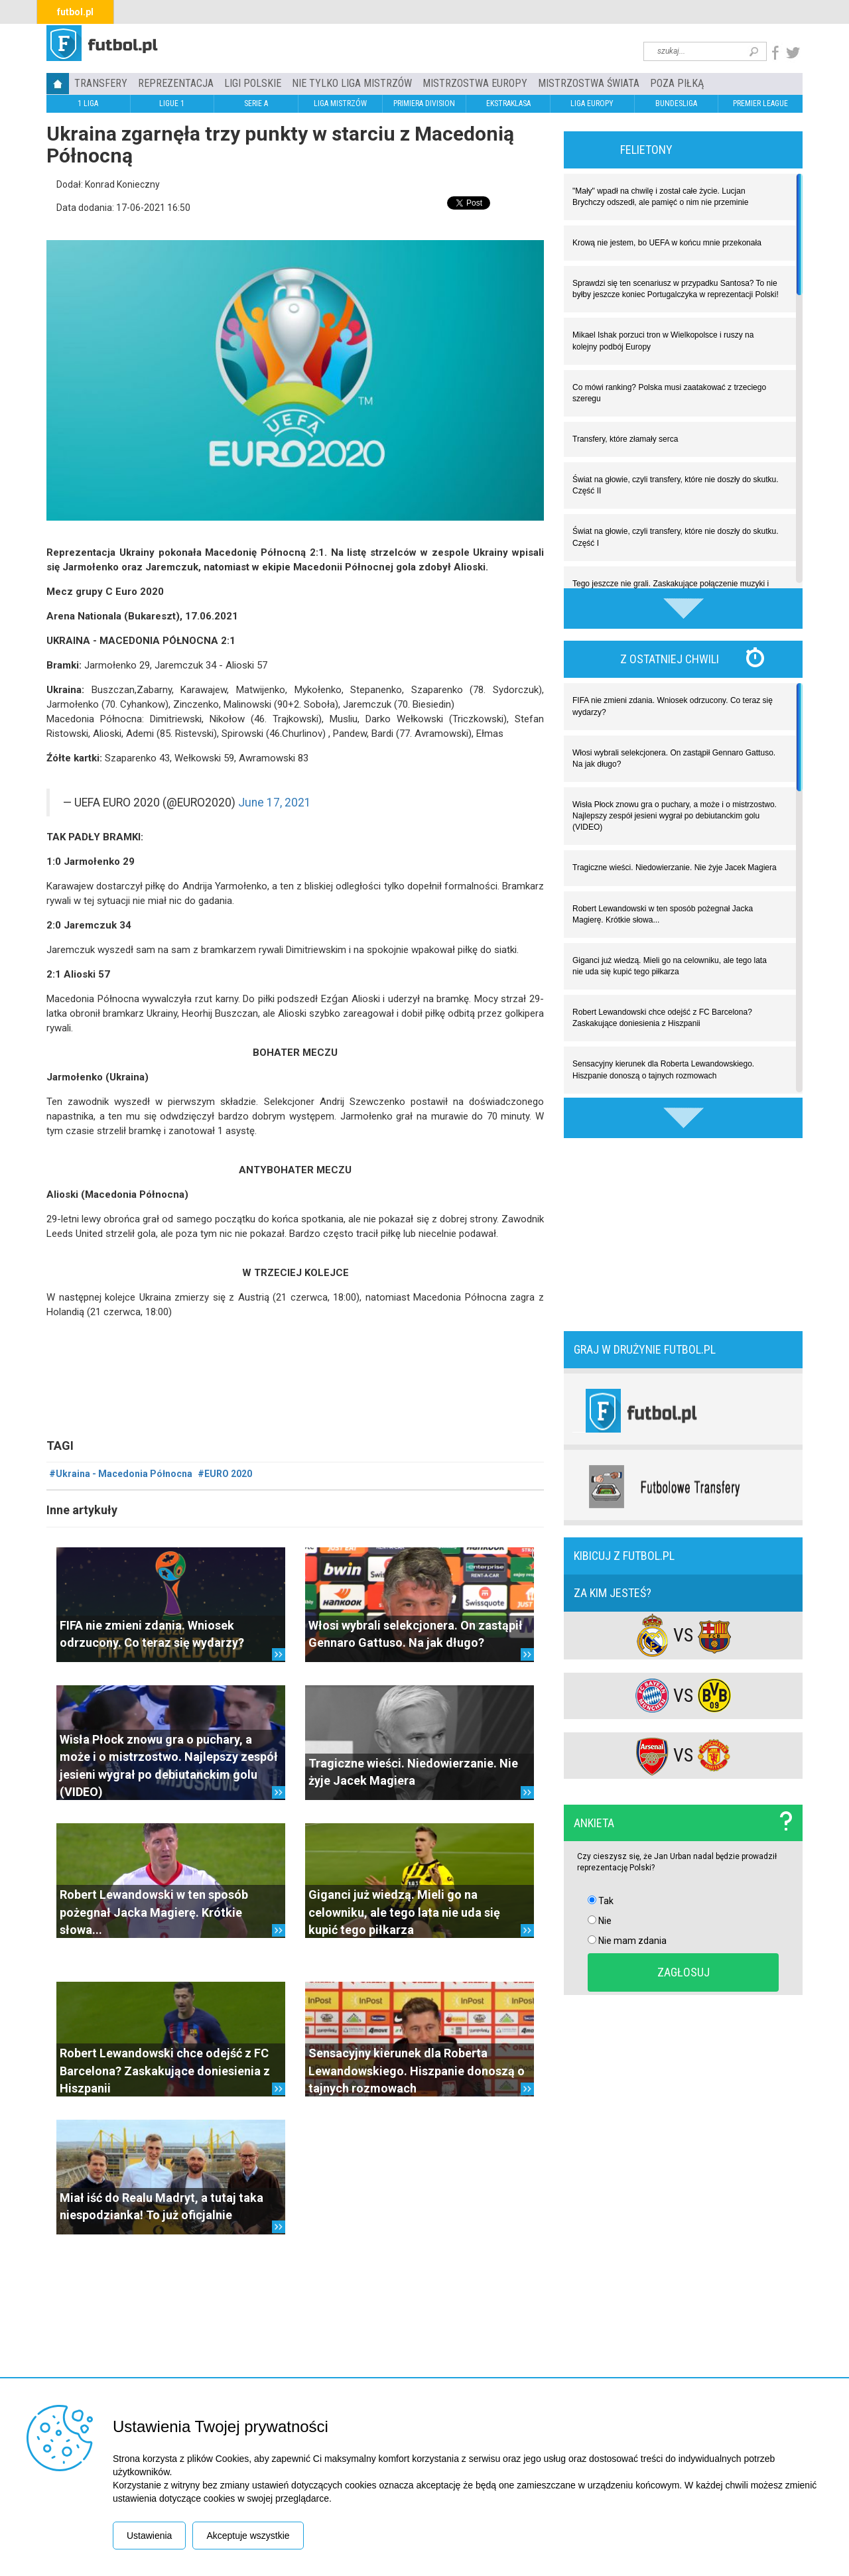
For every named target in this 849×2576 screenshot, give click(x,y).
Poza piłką (677, 83)
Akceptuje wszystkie (247, 2535)
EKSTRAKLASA (508, 103)
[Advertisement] (683, 1233)
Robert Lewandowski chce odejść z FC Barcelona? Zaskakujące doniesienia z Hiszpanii (165, 2070)
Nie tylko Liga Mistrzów (352, 83)
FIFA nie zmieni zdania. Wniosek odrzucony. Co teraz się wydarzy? (672, 706)
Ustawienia (149, 2535)
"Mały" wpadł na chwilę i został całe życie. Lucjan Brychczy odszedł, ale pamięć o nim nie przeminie (660, 196)
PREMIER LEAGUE (760, 103)
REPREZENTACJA (176, 83)
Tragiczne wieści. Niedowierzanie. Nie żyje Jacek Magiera (674, 867)
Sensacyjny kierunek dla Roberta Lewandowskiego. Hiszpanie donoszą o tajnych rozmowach (416, 2070)
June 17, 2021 (274, 802)
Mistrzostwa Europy (475, 83)
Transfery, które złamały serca (625, 439)
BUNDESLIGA (676, 103)
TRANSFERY (100, 83)
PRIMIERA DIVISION (424, 103)
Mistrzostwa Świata (588, 83)
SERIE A (256, 103)
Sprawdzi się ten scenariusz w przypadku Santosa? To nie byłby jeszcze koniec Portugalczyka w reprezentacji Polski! (675, 289)
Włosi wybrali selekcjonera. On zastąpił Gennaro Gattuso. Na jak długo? (673, 758)
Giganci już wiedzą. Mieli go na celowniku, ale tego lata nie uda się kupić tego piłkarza (404, 1912)
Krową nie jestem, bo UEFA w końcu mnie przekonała (666, 242)
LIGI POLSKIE (252, 83)
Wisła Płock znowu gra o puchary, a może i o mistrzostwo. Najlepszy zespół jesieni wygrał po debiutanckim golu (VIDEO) (674, 816)
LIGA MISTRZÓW (340, 103)
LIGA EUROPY (592, 103)
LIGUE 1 (171, 103)
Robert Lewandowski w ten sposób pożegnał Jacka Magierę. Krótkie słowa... (154, 1912)
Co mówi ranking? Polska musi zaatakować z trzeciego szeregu (669, 393)
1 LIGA (88, 103)
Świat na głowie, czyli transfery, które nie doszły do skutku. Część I (675, 537)
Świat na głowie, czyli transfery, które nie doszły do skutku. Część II (675, 485)
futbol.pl (75, 12)
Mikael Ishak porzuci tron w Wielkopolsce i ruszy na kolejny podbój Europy (662, 340)
